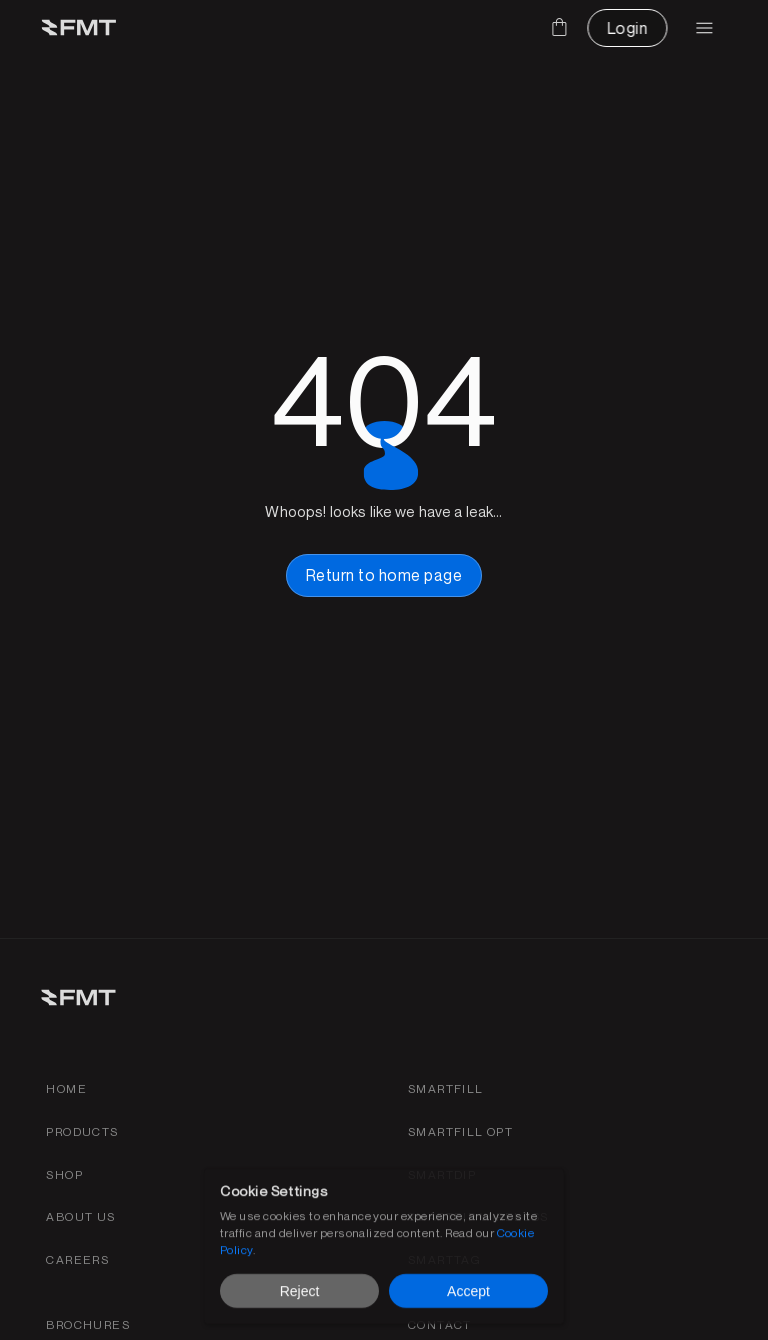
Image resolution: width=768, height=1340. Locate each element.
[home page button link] (384, 575)
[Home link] (66, 1089)
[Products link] (82, 1132)
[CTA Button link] (627, 28)
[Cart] (559, 27)
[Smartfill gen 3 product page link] (446, 1089)
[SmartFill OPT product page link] (460, 1132)
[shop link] (64, 1175)
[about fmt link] (80, 1217)
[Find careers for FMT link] (77, 1260)
